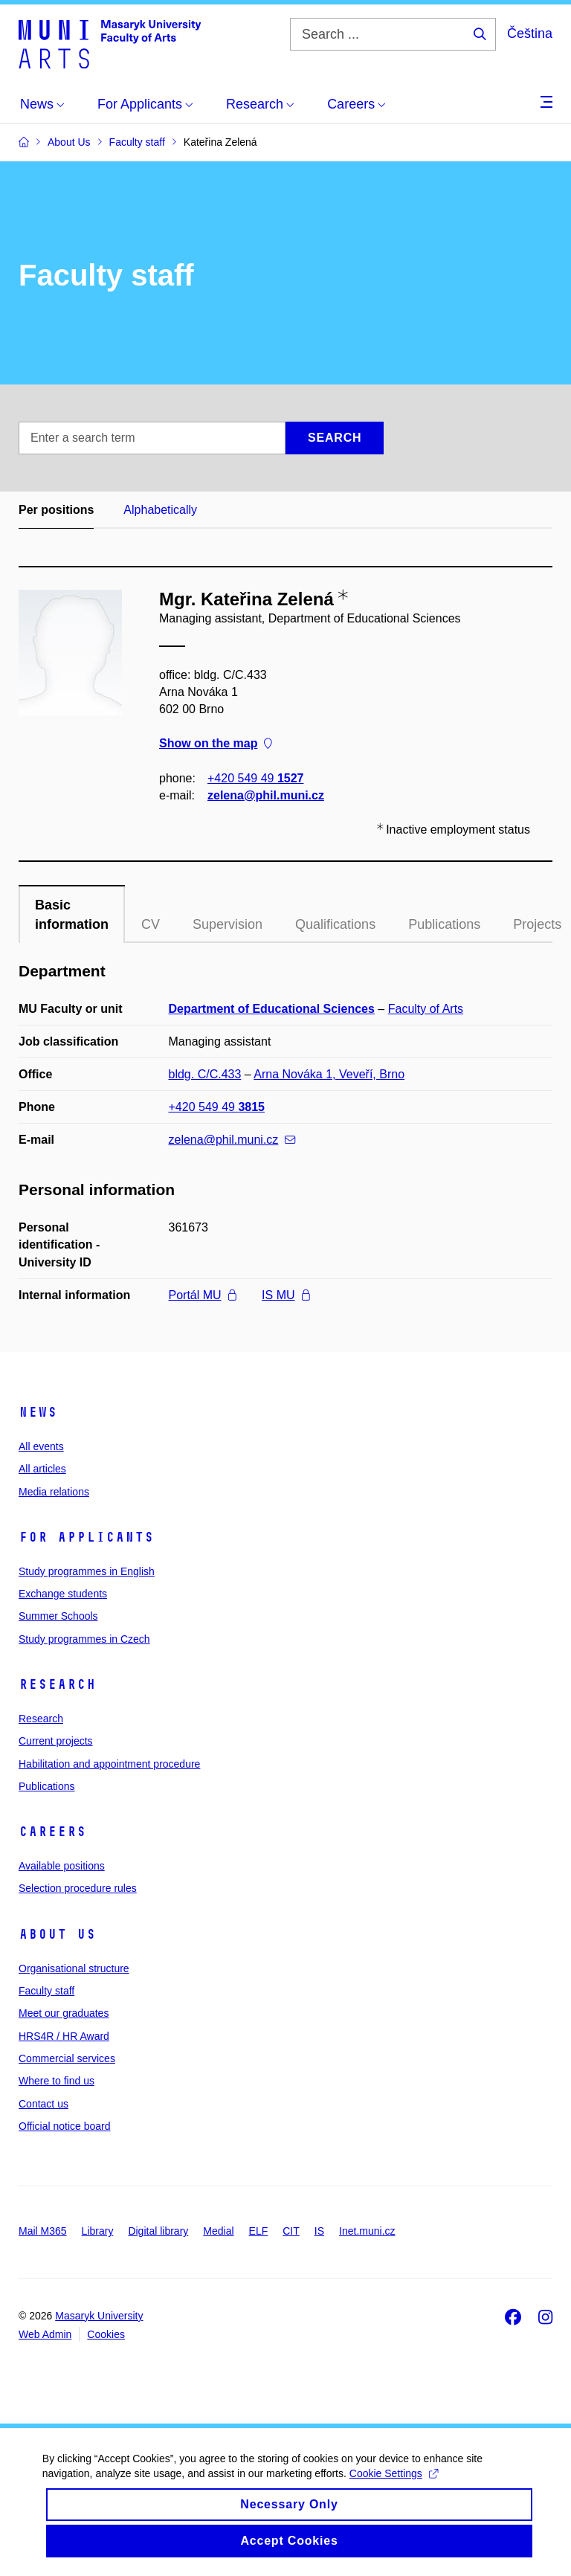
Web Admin (45, 2334)
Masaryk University (99, 2316)
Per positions (56, 509)
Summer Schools (58, 1616)
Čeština (529, 33)
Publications (444, 924)
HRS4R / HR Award (64, 2036)
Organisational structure (74, 1968)
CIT (291, 2231)
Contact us (43, 2104)
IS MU (285, 1295)
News (38, 1412)
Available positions (62, 1866)
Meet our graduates (64, 2013)
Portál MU (202, 1295)
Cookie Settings (396, 2489)
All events (41, 1446)
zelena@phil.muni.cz (265, 795)
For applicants (86, 1537)
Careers (52, 1831)
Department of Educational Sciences (272, 1008)
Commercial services (67, 2058)
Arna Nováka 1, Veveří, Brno (329, 1074)
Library (98, 2231)
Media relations (54, 1492)
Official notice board (64, 2126)
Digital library (158, 2231)
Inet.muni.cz (367, 2231)
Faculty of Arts (425, 1008)
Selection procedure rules (78, 1888)
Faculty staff (46, 1991)
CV (150, 924)
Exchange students (63, 1594)
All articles (42, 1469)
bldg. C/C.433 (205, 1074)
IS (319, 2231)
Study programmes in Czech (84, 1639)
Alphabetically (160, 509)
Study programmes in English (87, 1571)
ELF (258, 2231)
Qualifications (335, 924)
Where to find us (56, 2081)
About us (57, 1934)
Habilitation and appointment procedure (109, 1764)
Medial (218, 2231)
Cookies (106, 2334)
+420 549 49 (255, 778)
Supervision (227, 924)
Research (57, 1684)
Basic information (72, 915)
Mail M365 (43, 2231)
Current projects (56, 1741)
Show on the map (215, 744)
